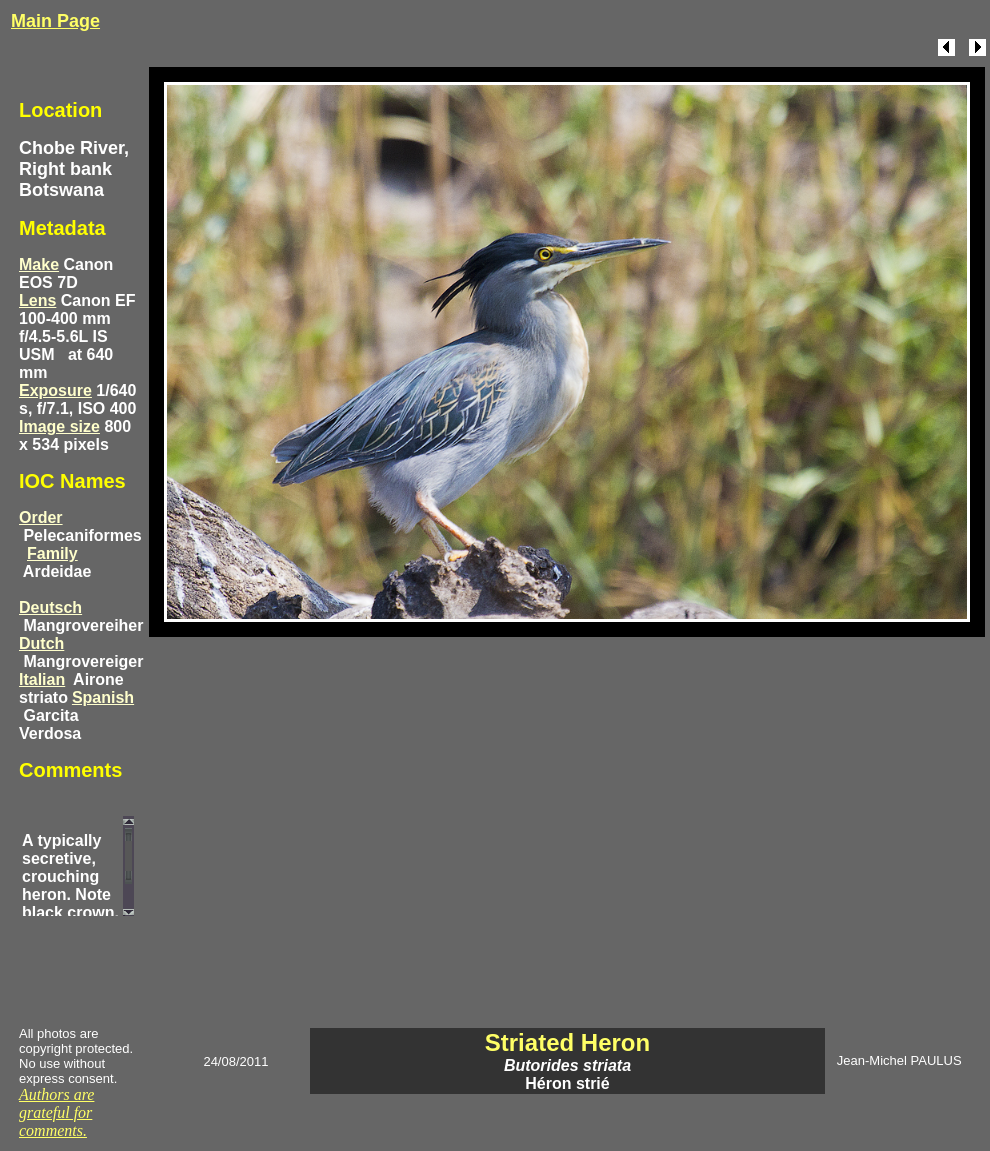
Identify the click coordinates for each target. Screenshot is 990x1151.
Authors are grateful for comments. (56, 1112)
